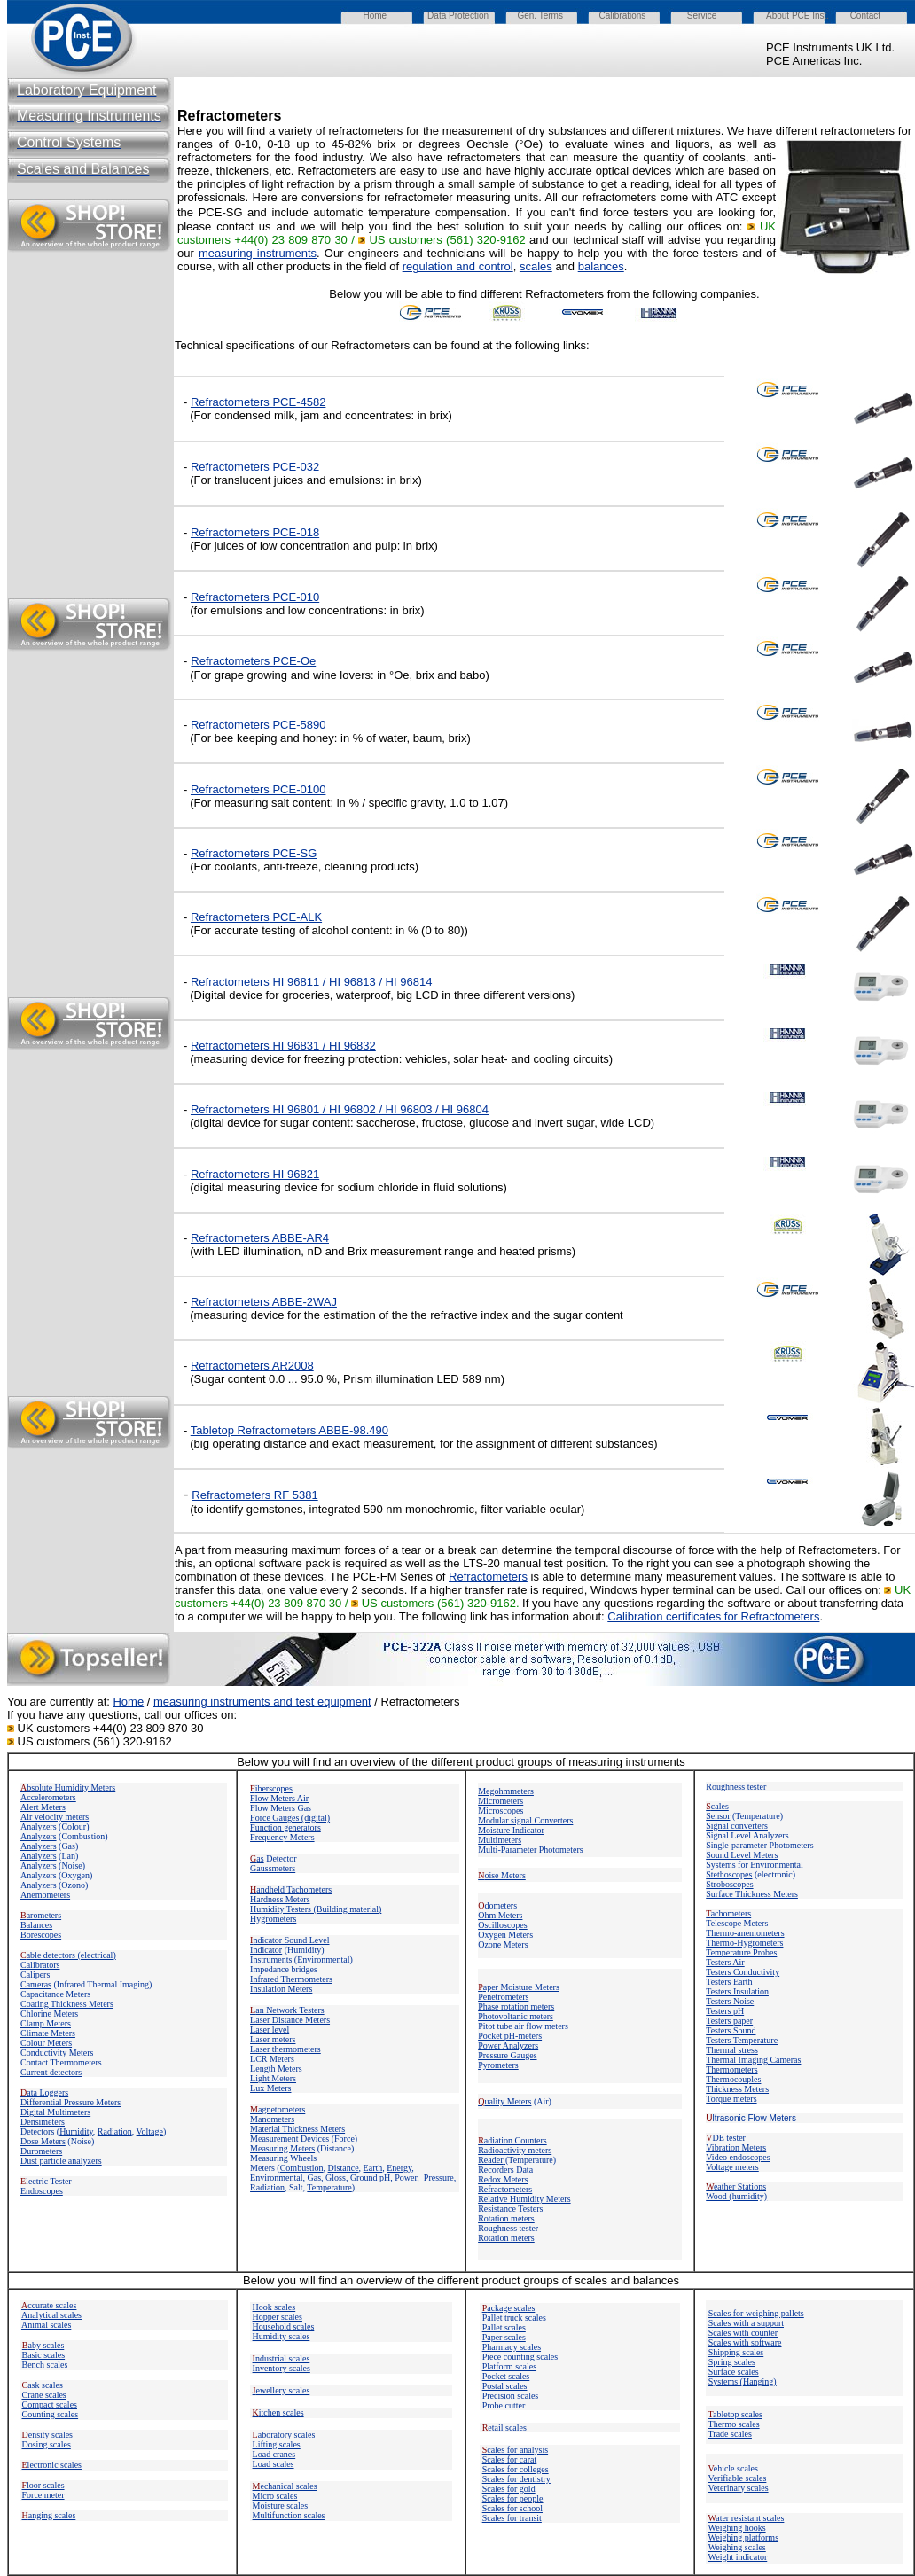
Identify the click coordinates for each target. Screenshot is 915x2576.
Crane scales (44, 2395)
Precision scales (510, 2395)
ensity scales (48, 2434)
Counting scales (50, 2414)
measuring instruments (258, 253)
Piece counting (509, 2356)
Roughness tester (736, 1786)
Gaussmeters (272, 1868)
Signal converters (737, 1826)
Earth (373, 2168)
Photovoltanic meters (515, 2016)
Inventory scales (281, 2368)
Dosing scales (46, 2444)
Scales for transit (512, 2518)
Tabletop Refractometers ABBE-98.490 (289, 1430)
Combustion (302, 2168)
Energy (399, 2168)
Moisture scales (281, 2505)
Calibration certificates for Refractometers (713, 1616)
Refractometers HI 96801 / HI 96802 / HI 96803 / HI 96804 (340, 1109)
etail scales (504, 2427)
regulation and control (458, 266)
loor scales (43, 2485)
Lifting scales (277, 2444)
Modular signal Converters (525, 1820)
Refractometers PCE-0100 (258, 789)
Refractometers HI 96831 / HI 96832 (283, 1045)
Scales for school (512, 2508)
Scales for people (513, 2498)
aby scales (43, 2345)
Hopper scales (277, 2317)
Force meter (43, 2495)
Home (128, 1701)
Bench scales (45, 2364)
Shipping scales (736, 2352)
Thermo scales (734, 2424)
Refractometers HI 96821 (255, 1174)
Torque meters (731, 2099)
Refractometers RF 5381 (254, 1495)
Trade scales (730, 2434)
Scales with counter (743, 2333)
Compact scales (49, 2404)
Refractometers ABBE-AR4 (260, 1238)
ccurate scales (48, 2305)
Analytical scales (51, 2315)
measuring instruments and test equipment (262, 1701)
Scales (509, 2459)
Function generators (285, 1827)
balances (601, 266)
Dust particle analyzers (61, 2161)
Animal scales (46, 2325)
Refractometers (258, 724)
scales (536, 266)
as (257, 1858)
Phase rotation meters (516, 2006)
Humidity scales (281, 2336)
